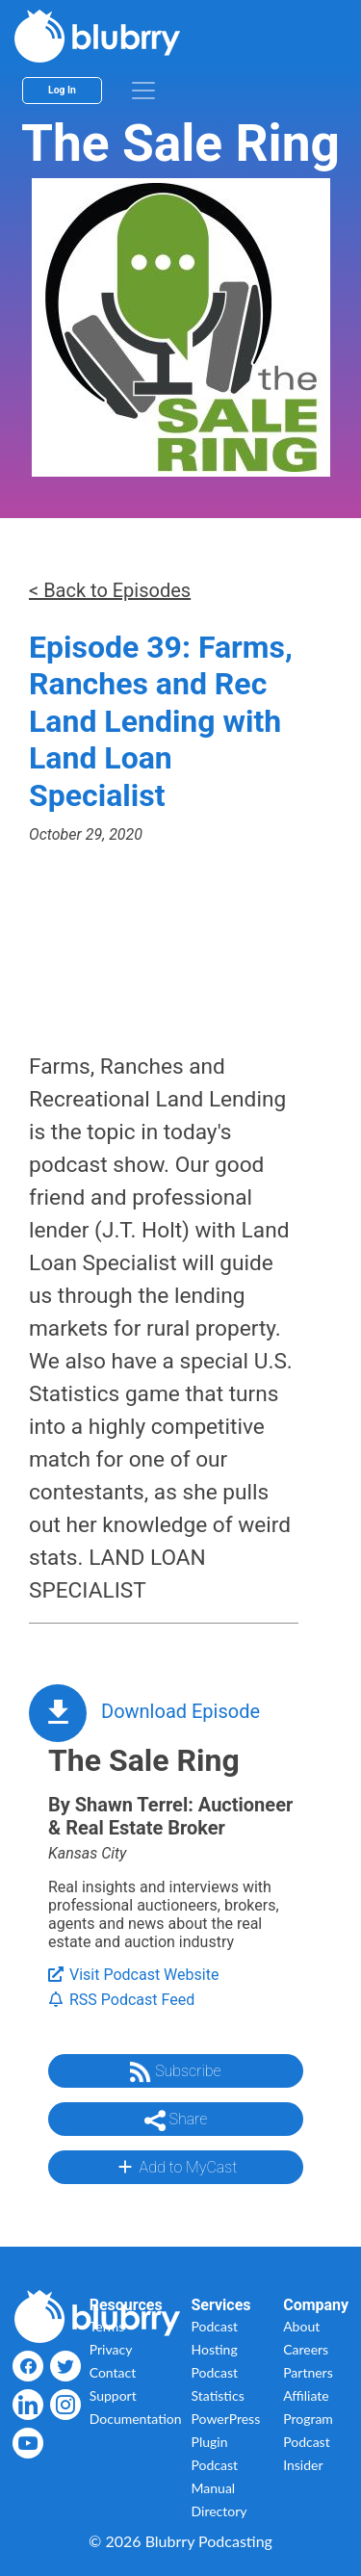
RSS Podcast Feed (121, 2000)
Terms (107, 2326)
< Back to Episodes (110, 590)
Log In (62, 90)
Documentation (136, 2418)
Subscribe (175, 2072)
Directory (219, 2511)
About (301, 2326)
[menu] (143, 90)
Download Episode (180, 1711)
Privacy (111, 2349)
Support (113, 2395)
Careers (305, 2349)
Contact (113, 2372)
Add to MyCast (176, 2166)
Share (176, 2120)
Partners (308, 2372)
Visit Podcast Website (133, 1974)
